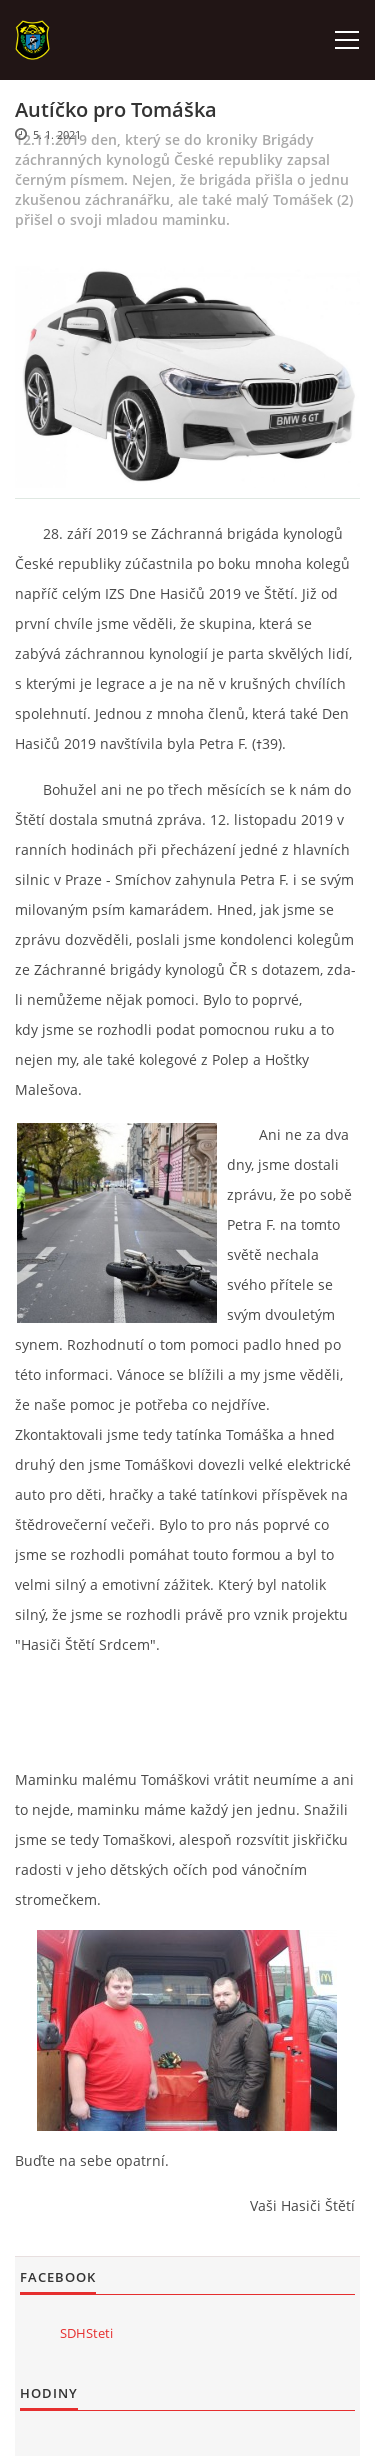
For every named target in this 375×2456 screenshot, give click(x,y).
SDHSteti (86, 2333)
